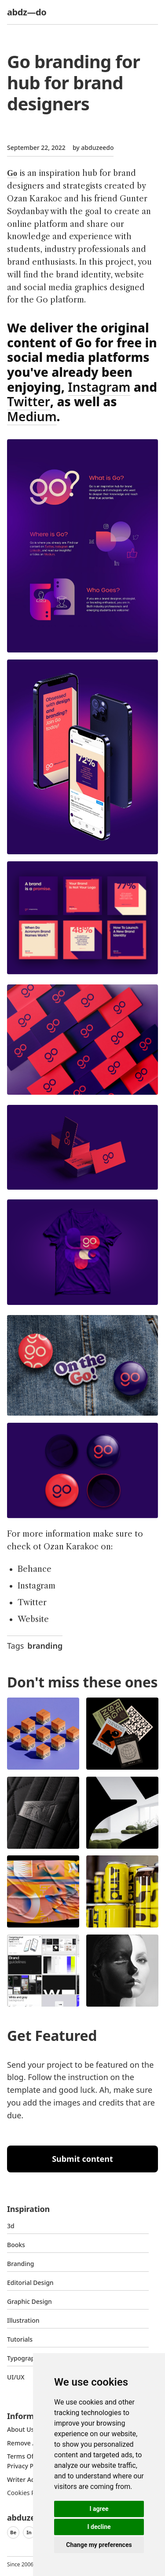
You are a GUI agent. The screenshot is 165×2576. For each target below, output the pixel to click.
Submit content (82, 2158)
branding (44, 1645)
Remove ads (25, 2443)
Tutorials (20, 2339)
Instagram (99, 387)
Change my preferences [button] (99, 2544)
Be (13, 2532)
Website (33, 1619)
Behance (34, 1569)
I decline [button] (98, 2526)
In (29, 2532)
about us (20, 2429)
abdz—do (26, 12)
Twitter (28, 401)
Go (12, 173)
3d (11, 2226)
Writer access (27, 2479)
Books (16, 2245)
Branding (20, 2263)
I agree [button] (98, 2508)
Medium (32, 416)
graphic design (29, 2301)
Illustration (23, 2320)
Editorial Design (30, 2282)
